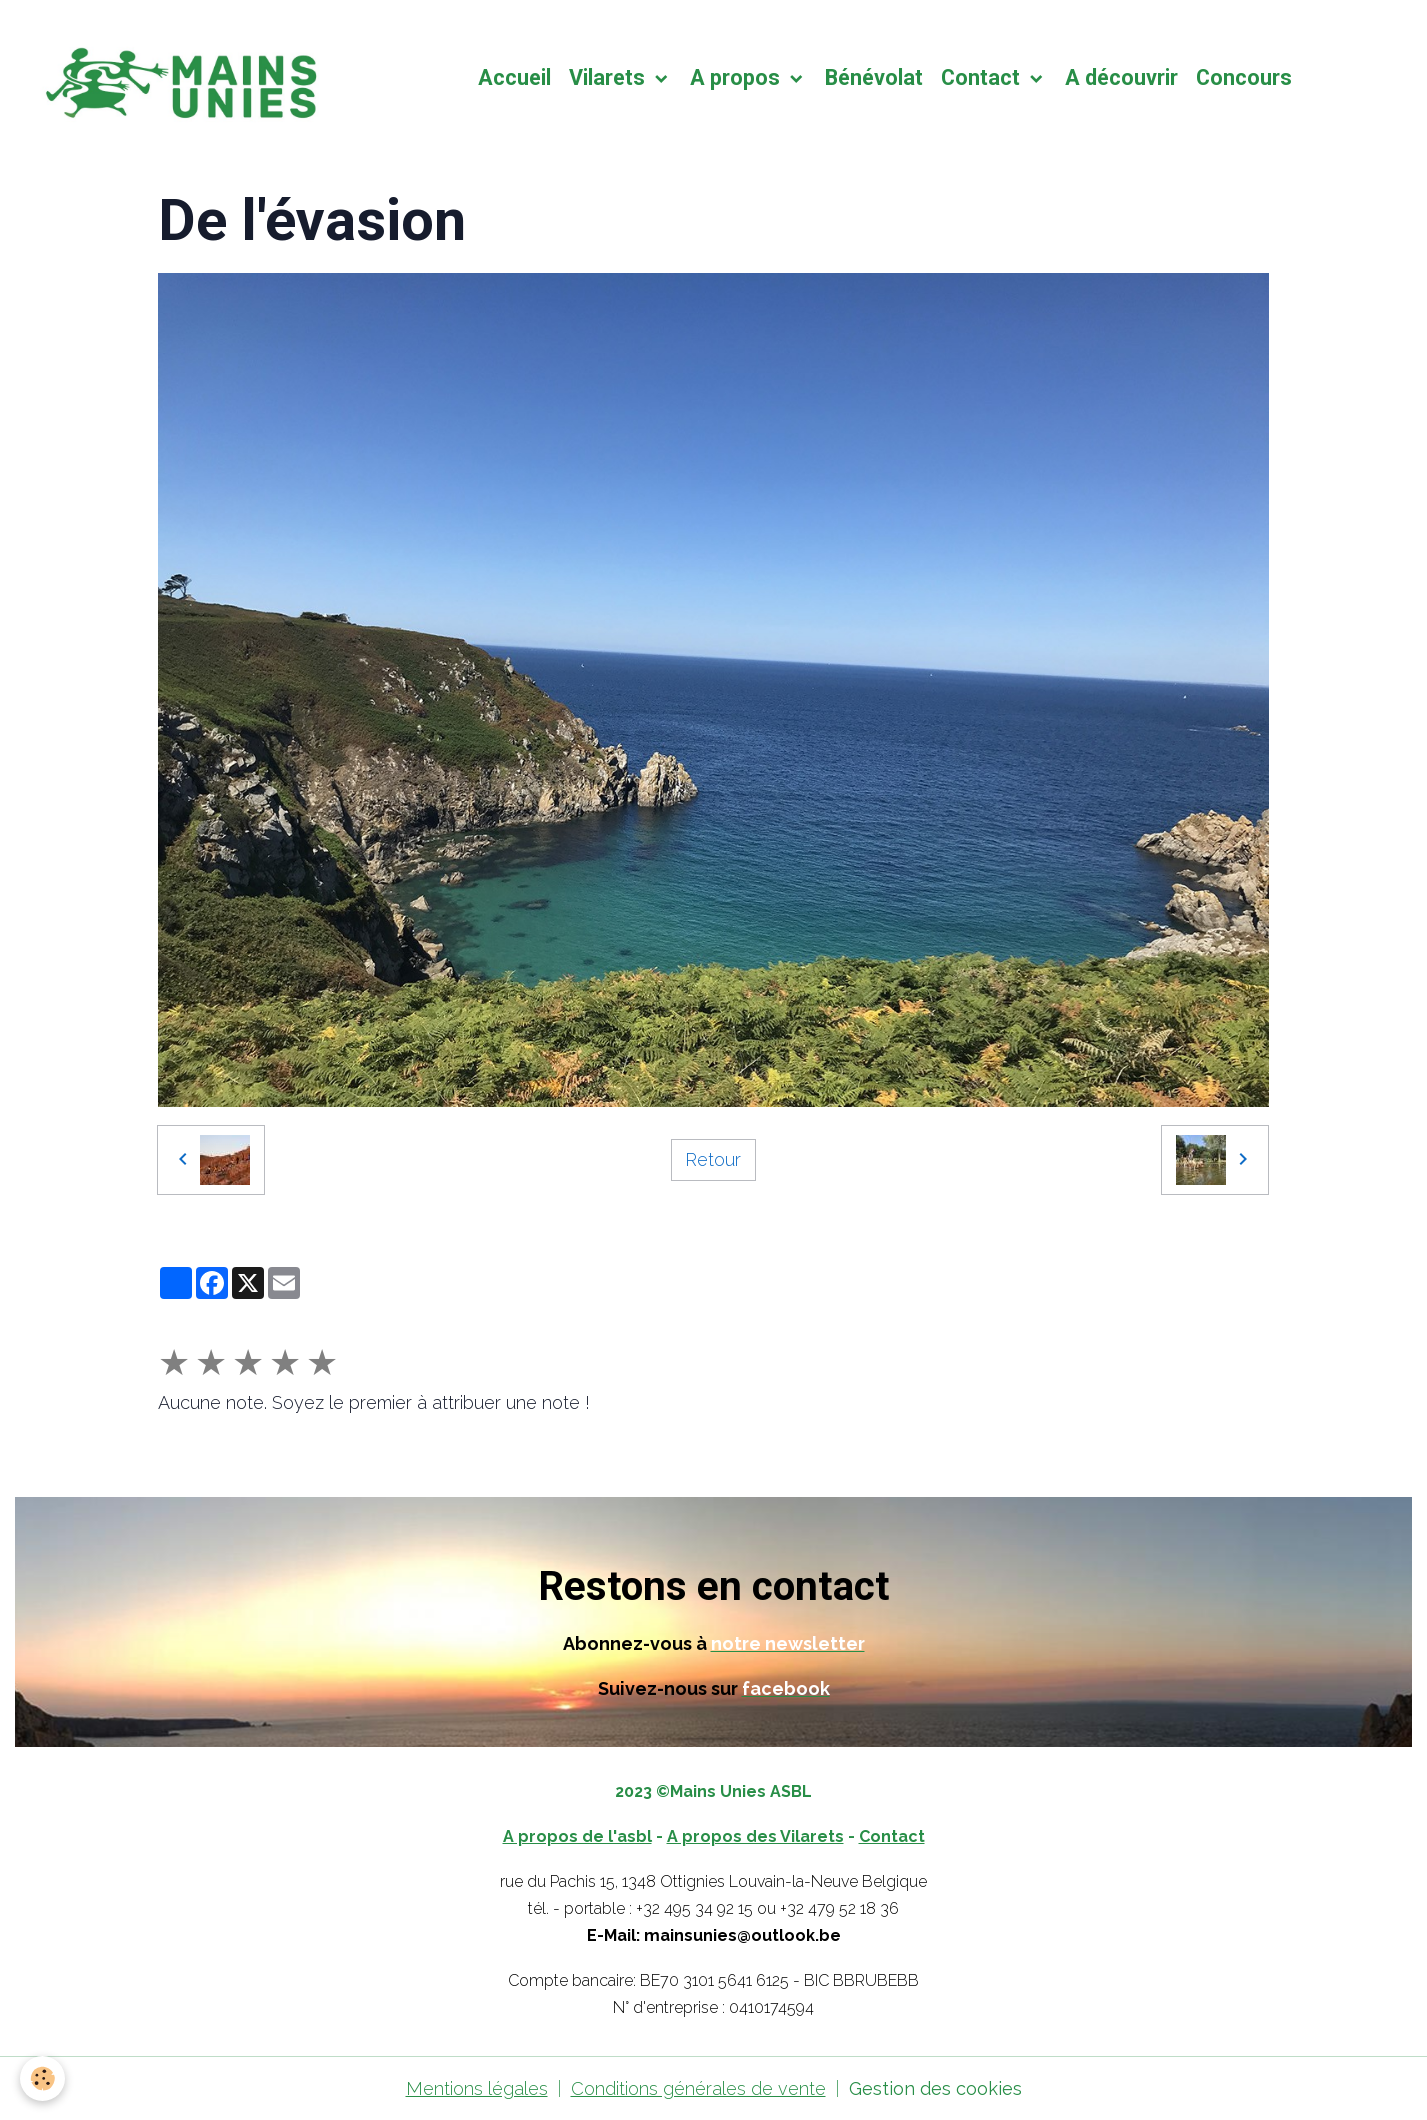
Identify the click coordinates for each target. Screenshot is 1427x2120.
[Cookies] (42, 2078)
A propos (737, 77)
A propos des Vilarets (755, 1836)
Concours (1244, 77)
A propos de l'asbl (577, 1836)
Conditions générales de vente (698, 2088)
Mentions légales (477, 2088)
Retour (713, 1159)
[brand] (181, 78)
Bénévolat (874, 77)
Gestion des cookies (935, 2088)
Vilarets (609, 77)
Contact (983, 77)
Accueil (514, 77)
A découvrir (1121, 77)
